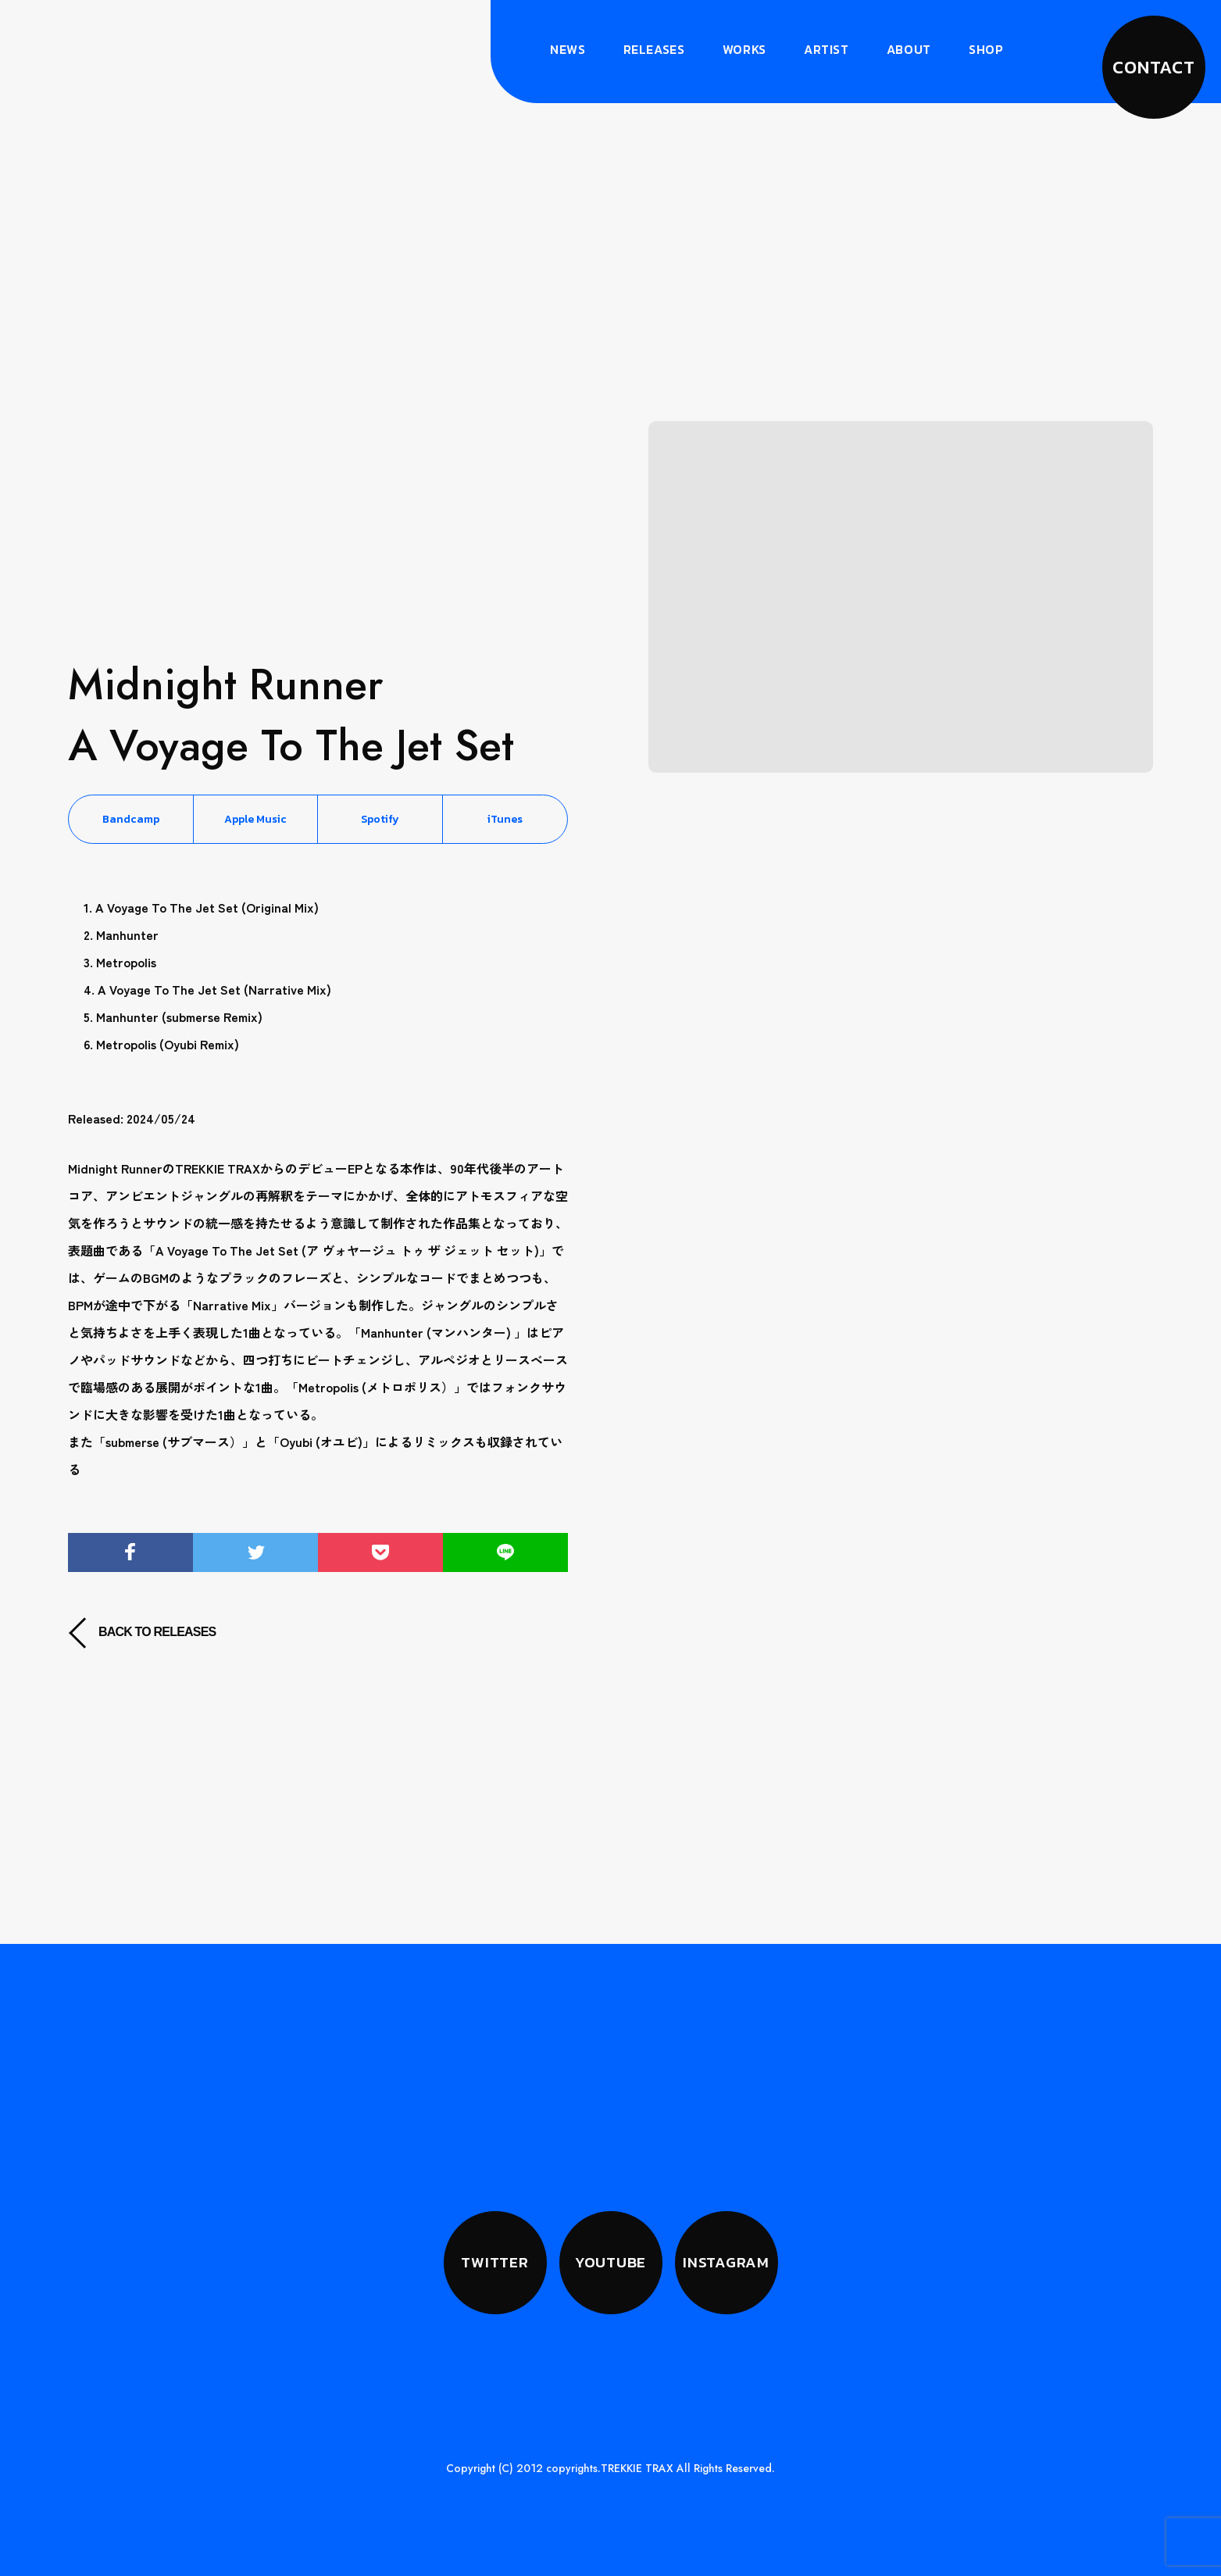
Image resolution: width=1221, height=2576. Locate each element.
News (568, 49)
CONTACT (1153, 67)
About (909, 49)
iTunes (505, 819)
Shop (986, 49)
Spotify (380, 819)
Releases (654, 49)
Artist (826, 49)
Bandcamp (130, 819)
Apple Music (255, 819)
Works (744, 49)
